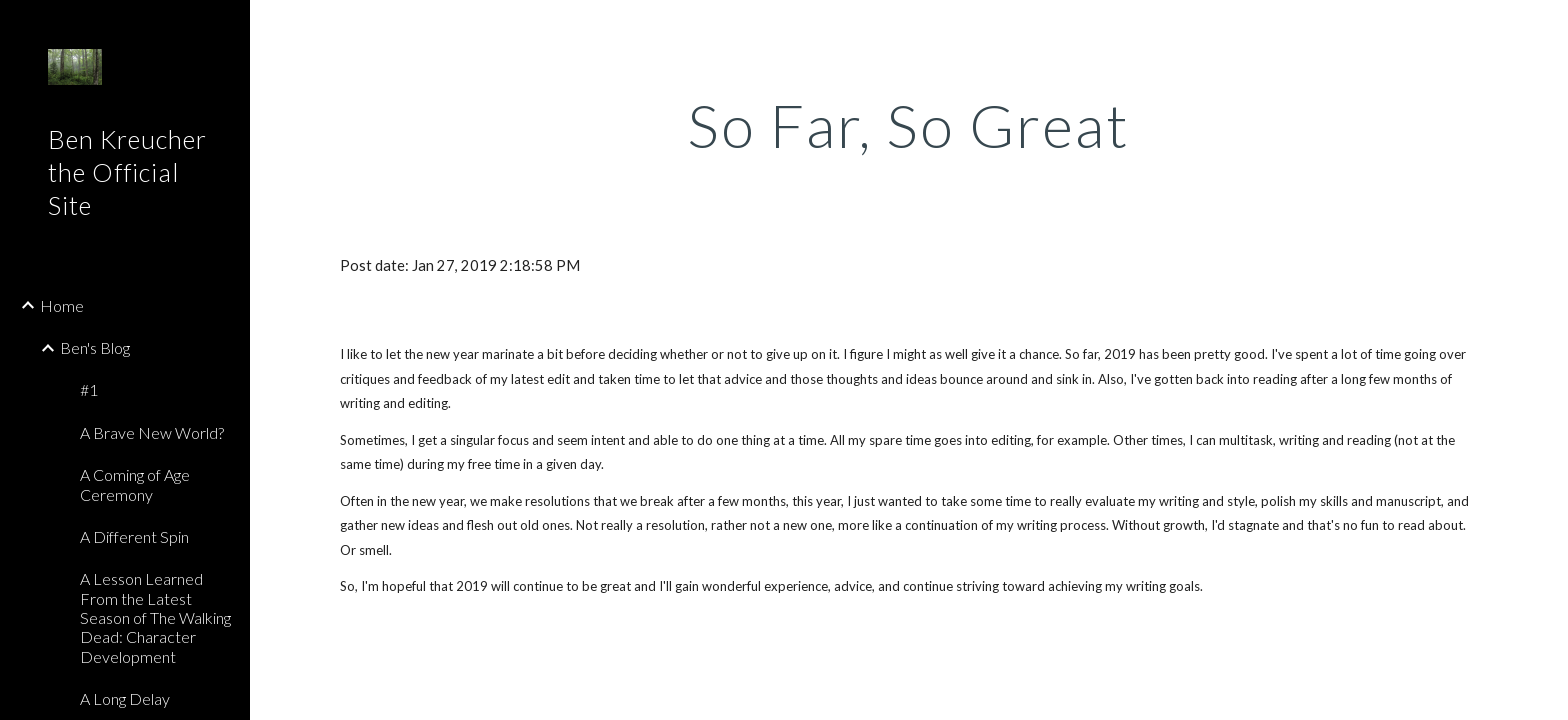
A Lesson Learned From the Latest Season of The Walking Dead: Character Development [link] (155, 617)
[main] (909, 125)
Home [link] (62, 305)
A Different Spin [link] (134, 536)
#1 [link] (89, 389)
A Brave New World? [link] (152, 432)
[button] (1544, 28)
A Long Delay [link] (125, 698)
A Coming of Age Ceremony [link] (135, 484)
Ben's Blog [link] (95, 347)
